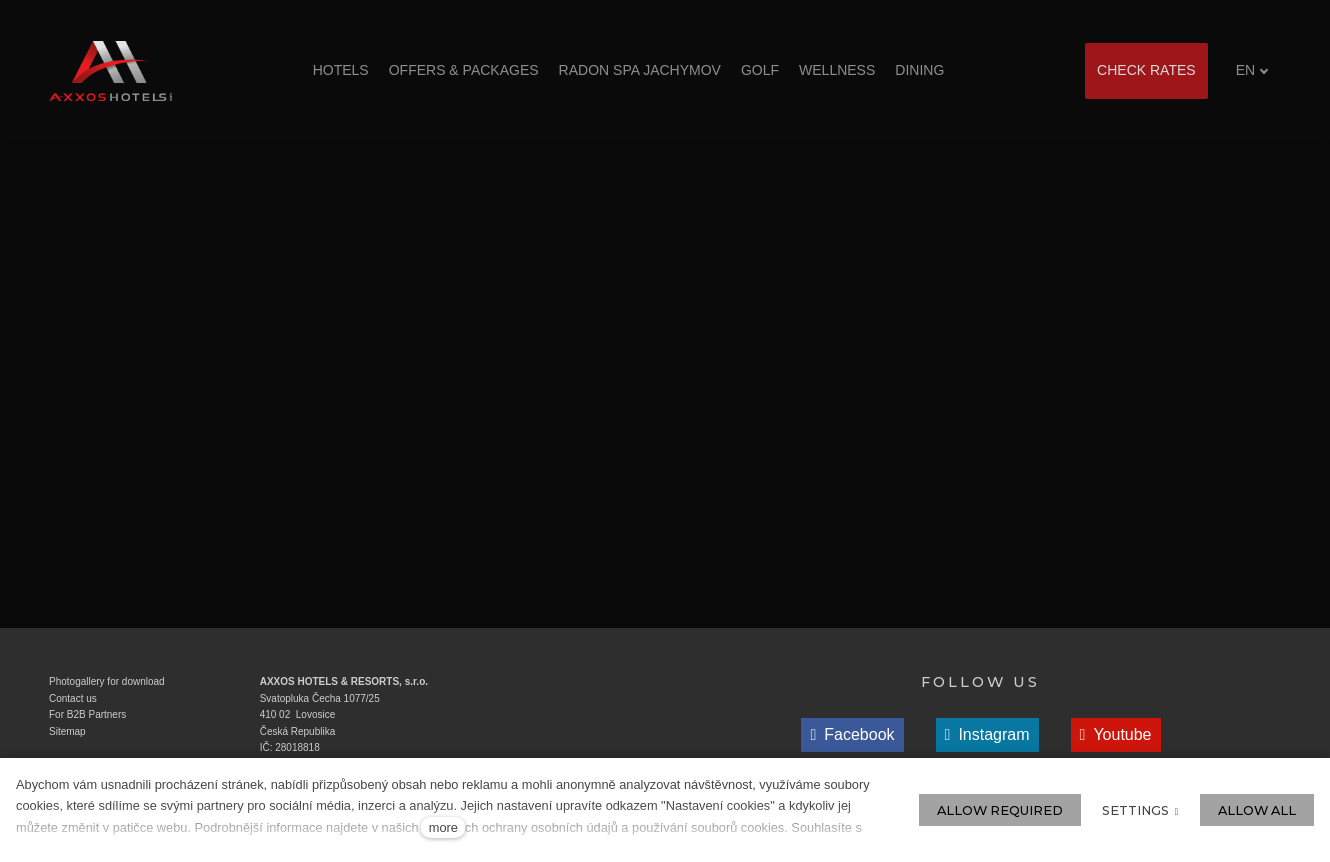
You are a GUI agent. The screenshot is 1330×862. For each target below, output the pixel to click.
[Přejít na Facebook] (852, 734)
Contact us (73, 698)
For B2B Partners (87, 714)
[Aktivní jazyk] (1252, 70)
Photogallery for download (107, 681)
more (443, 827)
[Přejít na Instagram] (987, 734)
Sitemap (67, 731)
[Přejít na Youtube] (1116, 734)
